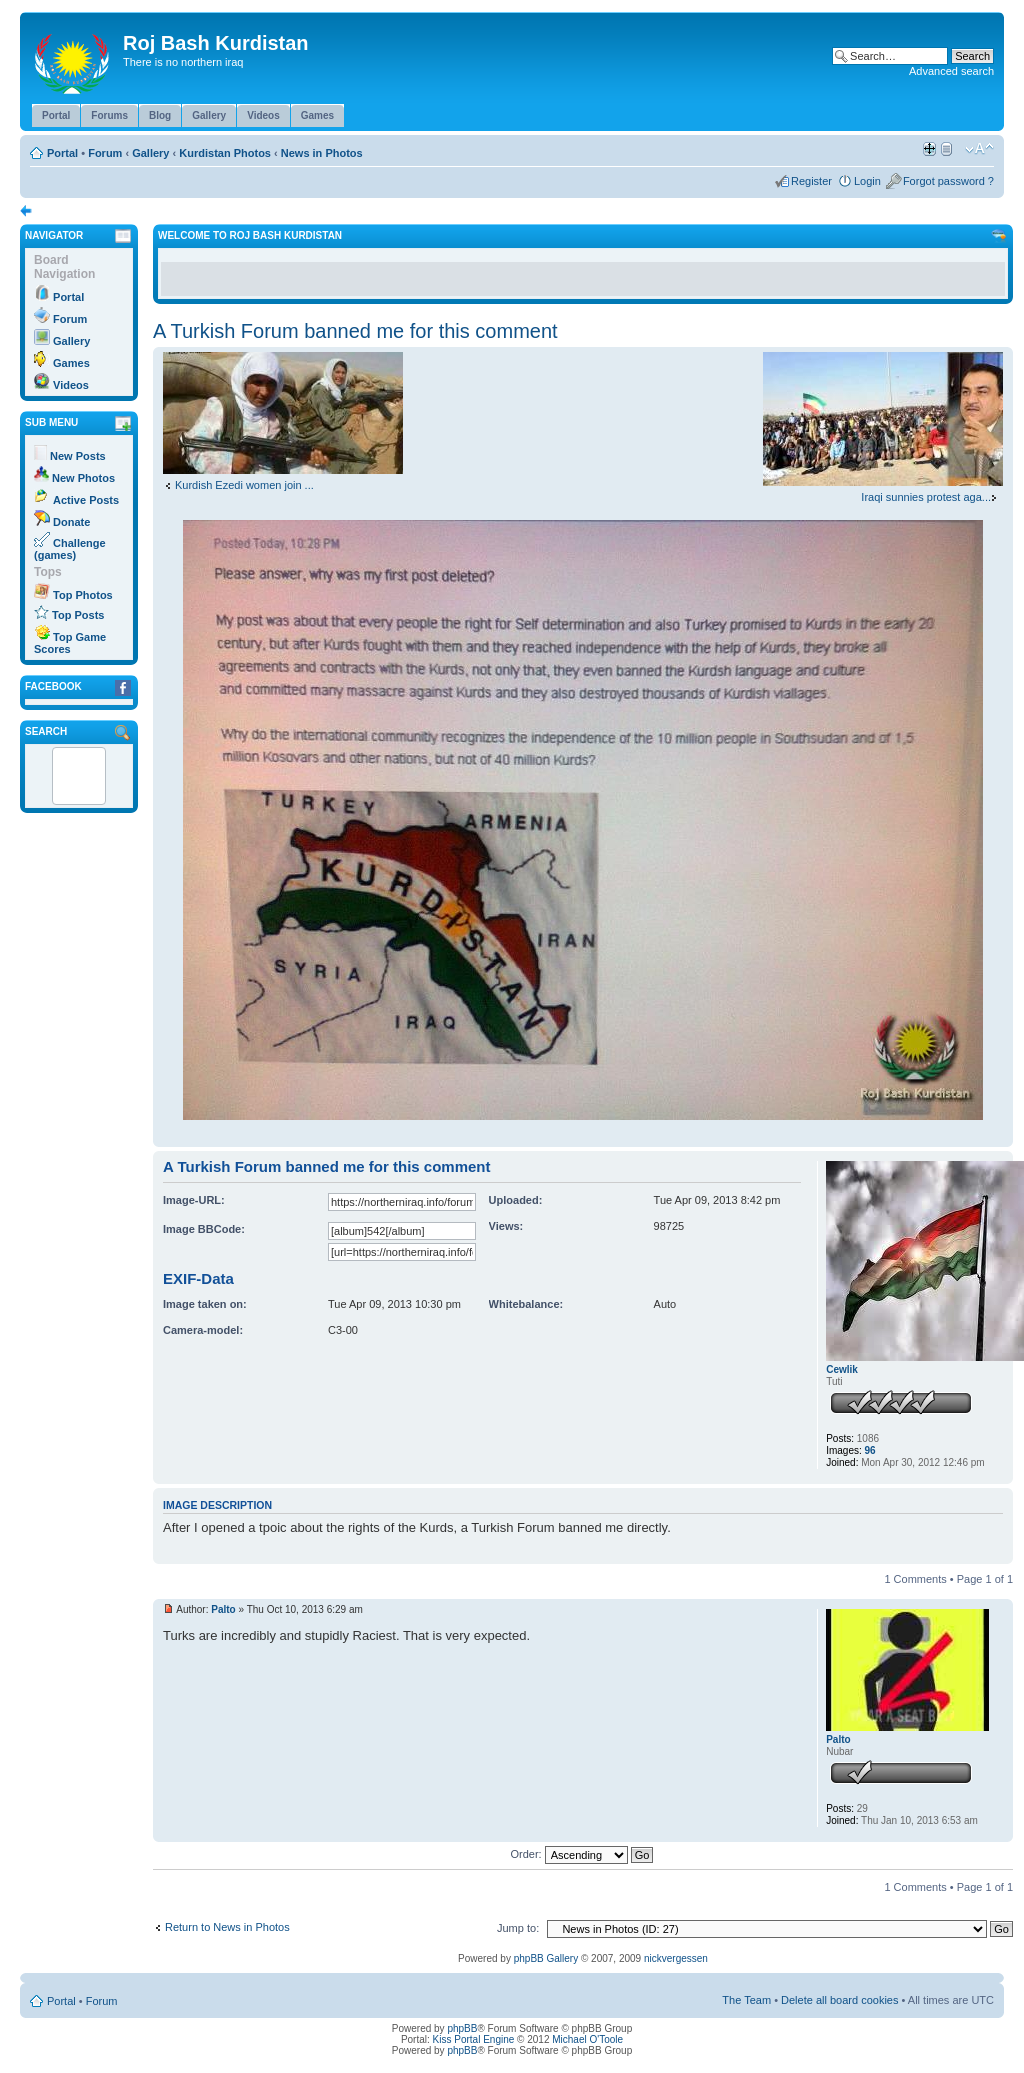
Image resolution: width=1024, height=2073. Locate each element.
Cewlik (842, 1369)
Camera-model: (203, 1330)
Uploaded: (516, 1200)
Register (811, 181)
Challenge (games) (70, 549)
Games (71, 363)
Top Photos (83, 595)
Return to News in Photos (227, 1927)
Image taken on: (205, 1304)
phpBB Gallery (546, 1958)
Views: (506, 1226)
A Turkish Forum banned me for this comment (355, 331)
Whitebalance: (526, 1304)
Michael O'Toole (587, 2039)
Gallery (150, 153)
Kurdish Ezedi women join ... (244, 485)
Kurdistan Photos (225, 153)
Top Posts (78, 615)
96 (870, 1450)
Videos (71, 385)
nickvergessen (676, 1958)
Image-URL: (194, 1200)
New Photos (83, 478)
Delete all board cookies (839, 2000)
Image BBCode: (204, 1229)
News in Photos (322, 153)
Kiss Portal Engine (474, 2039)
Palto (223, 1609)
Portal (62, 153)
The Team (746, 2000)
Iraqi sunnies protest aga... (926, 497)
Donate (71, 522)
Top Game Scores (70, 643)
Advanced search (951, 71)
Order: (582, 1854)
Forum (105, 153)
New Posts (78, 456)
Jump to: (518, 1928)
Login (867, 181)
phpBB (462, 2028)
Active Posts (86, 500)
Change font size (979, 149)
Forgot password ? (948, 181)
